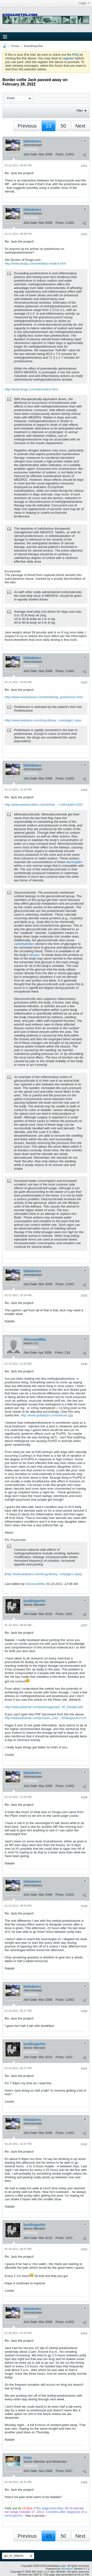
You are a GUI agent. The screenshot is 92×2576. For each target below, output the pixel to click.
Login (84, 3)
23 (48, 125)
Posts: (59, 154)
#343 (84, 2249)
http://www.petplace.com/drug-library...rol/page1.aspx (43, 1574)
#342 (84, 2144)
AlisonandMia (35, 1339)
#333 (84, 682)
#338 (84, 1797)
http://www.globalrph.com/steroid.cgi (46, 1415)
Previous (27, 125)
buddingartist (34, 1601)
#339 (84, 1906)
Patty (28, 2458)
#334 (84, 790)
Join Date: (31, 154)
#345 (84, 2482)
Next (80, 125)
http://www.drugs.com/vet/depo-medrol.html (35, 263)
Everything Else (33, 45)
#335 (84, 1295)
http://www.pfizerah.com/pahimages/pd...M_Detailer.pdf (44, 1707)
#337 (84, 1625)
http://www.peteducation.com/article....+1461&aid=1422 (44, 804)
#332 (84, 234)
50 (63, 125)
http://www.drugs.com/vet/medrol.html (31, 389)
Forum (15, 45)
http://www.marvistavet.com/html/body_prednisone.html (44, 697)
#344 (84, 2333)
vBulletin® (67, 2568)
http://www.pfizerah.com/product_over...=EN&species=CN (45, 1718)
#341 (84, 2068)
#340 (84, 2011)
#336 (84, 1364)
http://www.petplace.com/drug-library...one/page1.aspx (43, 720)
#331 (84, 166)
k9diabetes (32, 141)
